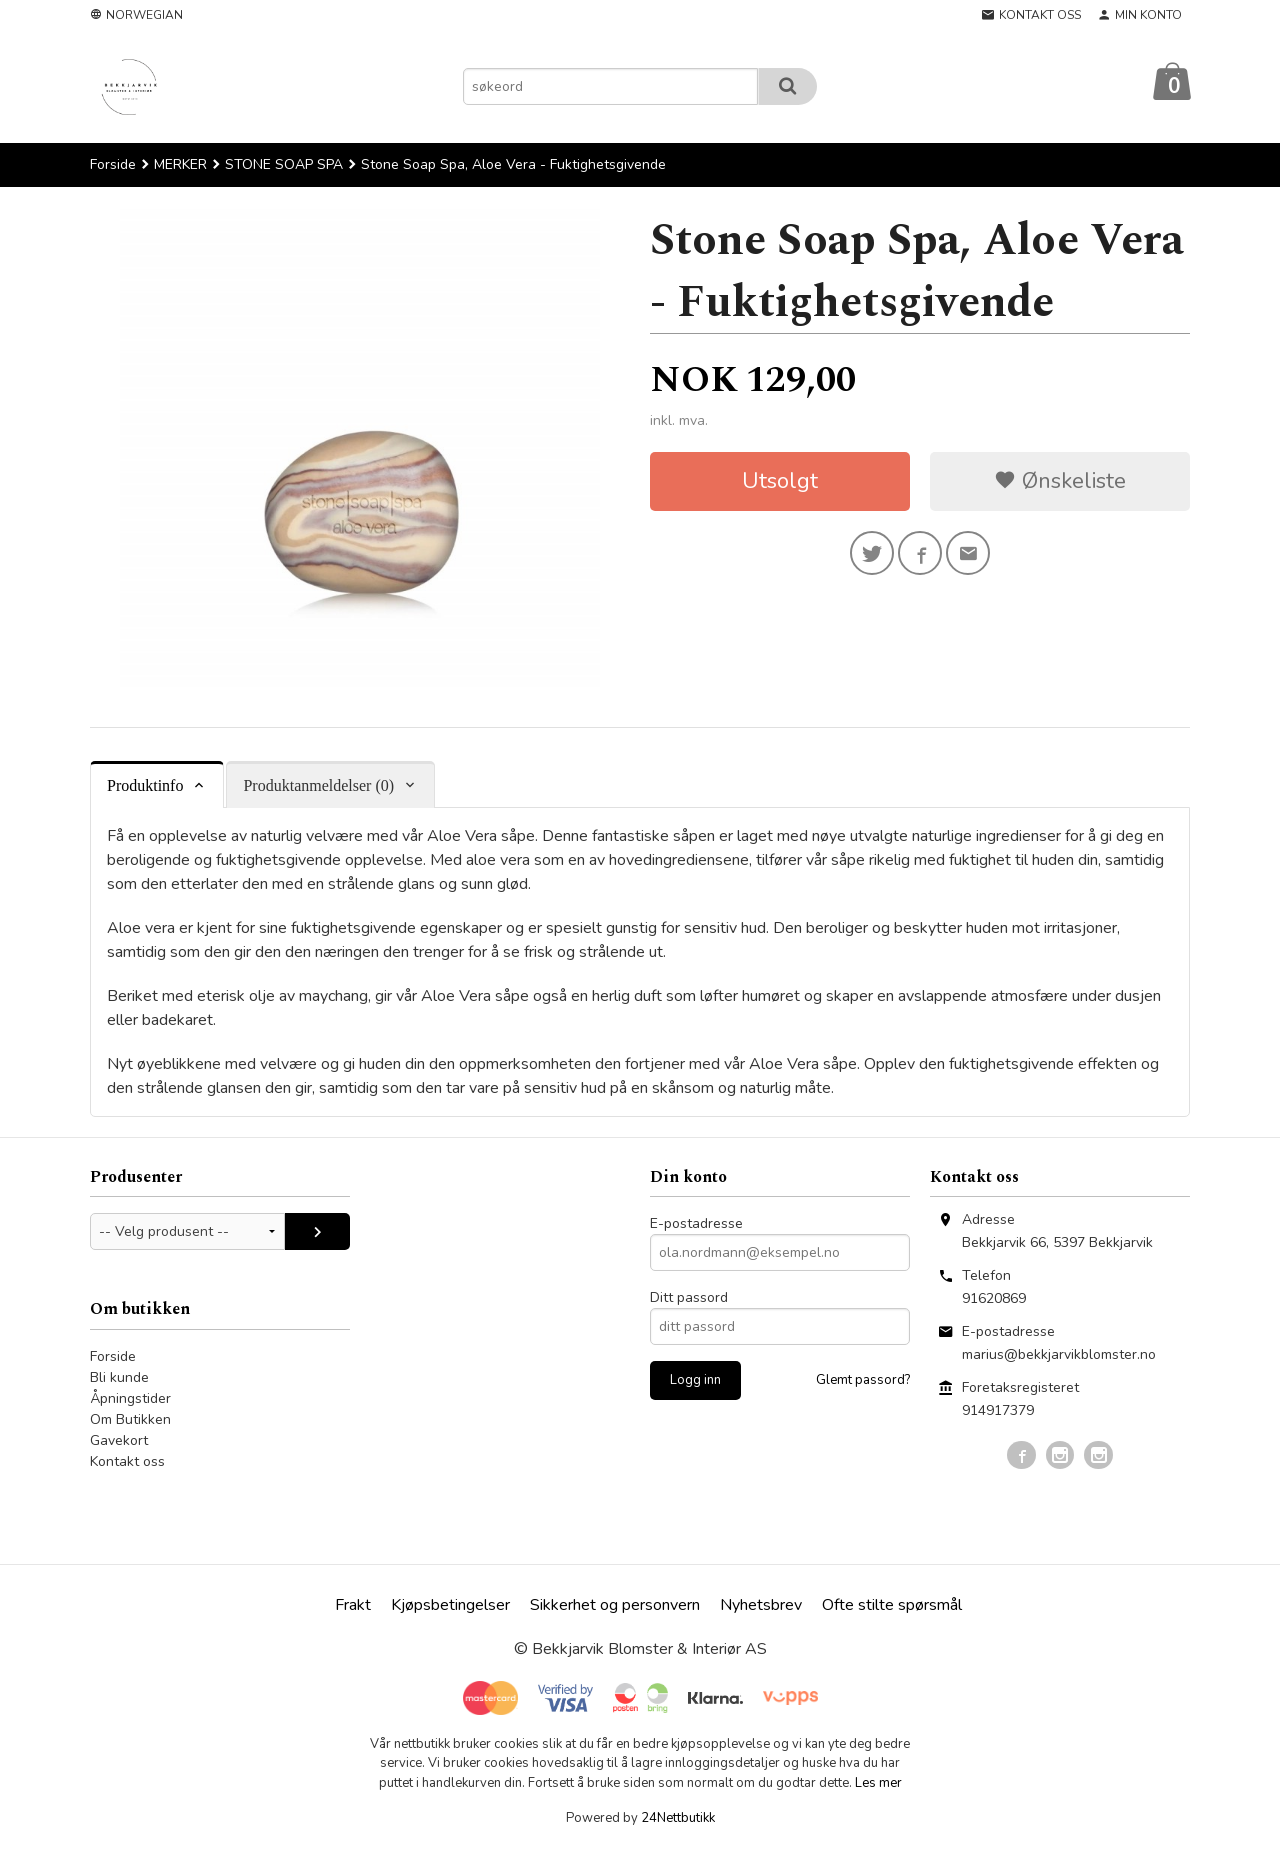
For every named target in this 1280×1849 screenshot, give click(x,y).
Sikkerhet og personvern (615, 1605)
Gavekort (119, 1440)
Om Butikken (130, 1419)
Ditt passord (689, 1297)
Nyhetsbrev (761, 1605)
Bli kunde (119, 1377)
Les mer (878, 1783)
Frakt (353, 1605)
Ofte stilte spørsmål (892, 1605)
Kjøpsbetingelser (450, 1605)
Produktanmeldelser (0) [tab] (318, 785)
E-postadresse (696, 1223)
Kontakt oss (127, 1461)
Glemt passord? (863, 1380)
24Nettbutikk (678, 1818)
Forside (113, 164)
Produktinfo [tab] (145, 785)
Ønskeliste (1060, 481)
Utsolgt (780, 481)
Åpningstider (130, 1398)
